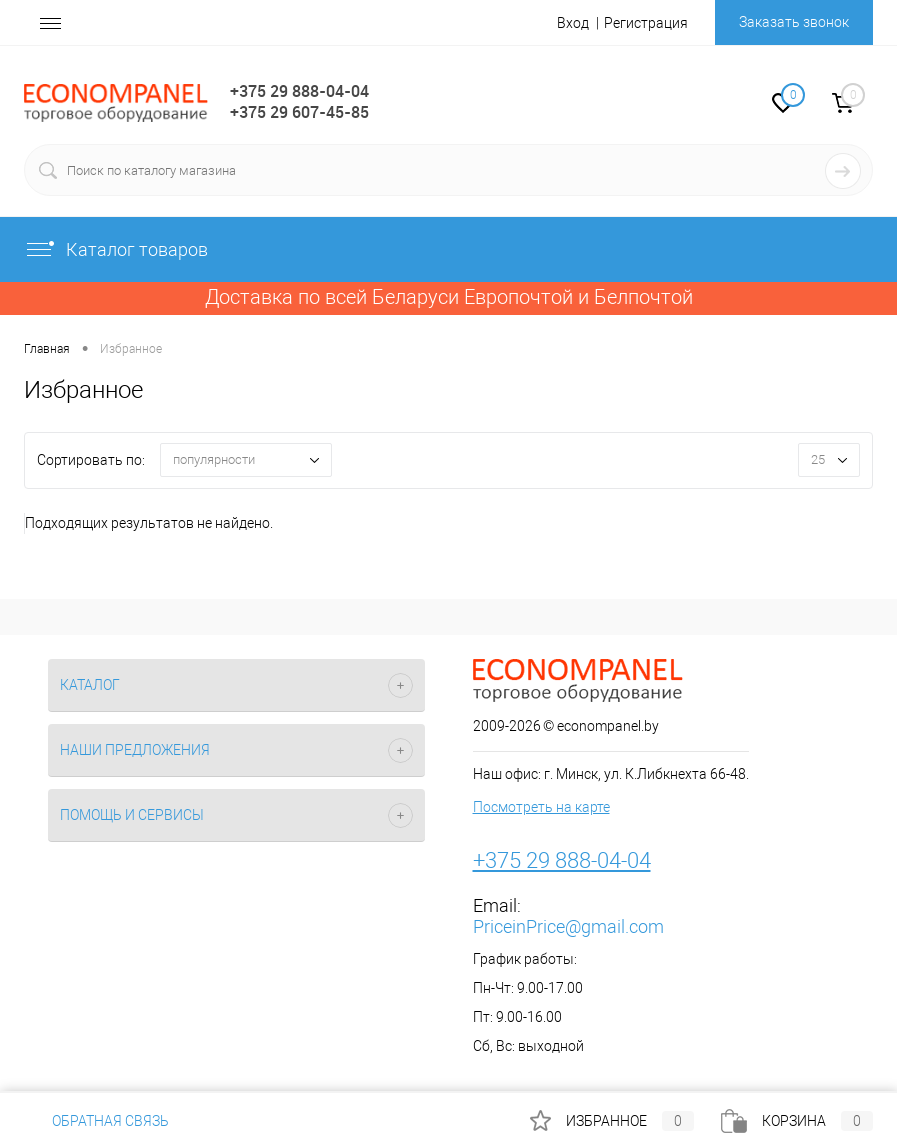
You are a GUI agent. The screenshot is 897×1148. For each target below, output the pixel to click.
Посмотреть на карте (541, 807)
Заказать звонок (794, 22)
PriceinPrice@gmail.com (568, 926)
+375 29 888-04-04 (299, 91)
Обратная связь (96, 1121)
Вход (573, 23)
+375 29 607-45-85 (299, 112)
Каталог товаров (116, 249)
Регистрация (646, 23)
